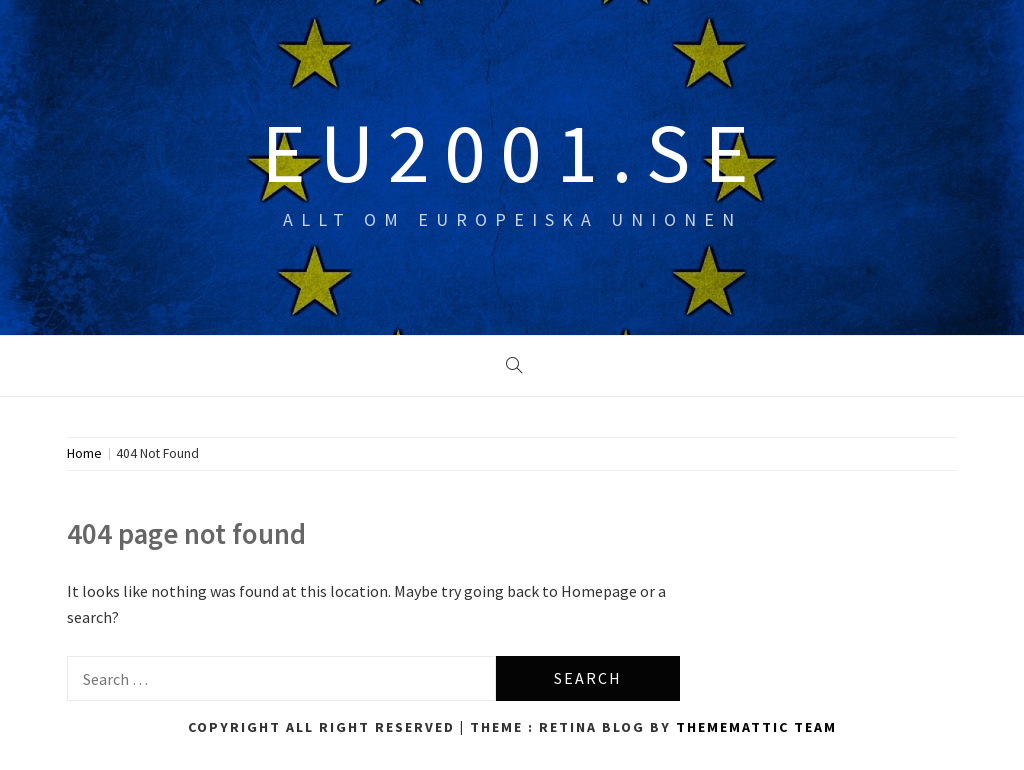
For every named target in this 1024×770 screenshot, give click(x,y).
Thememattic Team (756, 727)
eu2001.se (512, 152)
